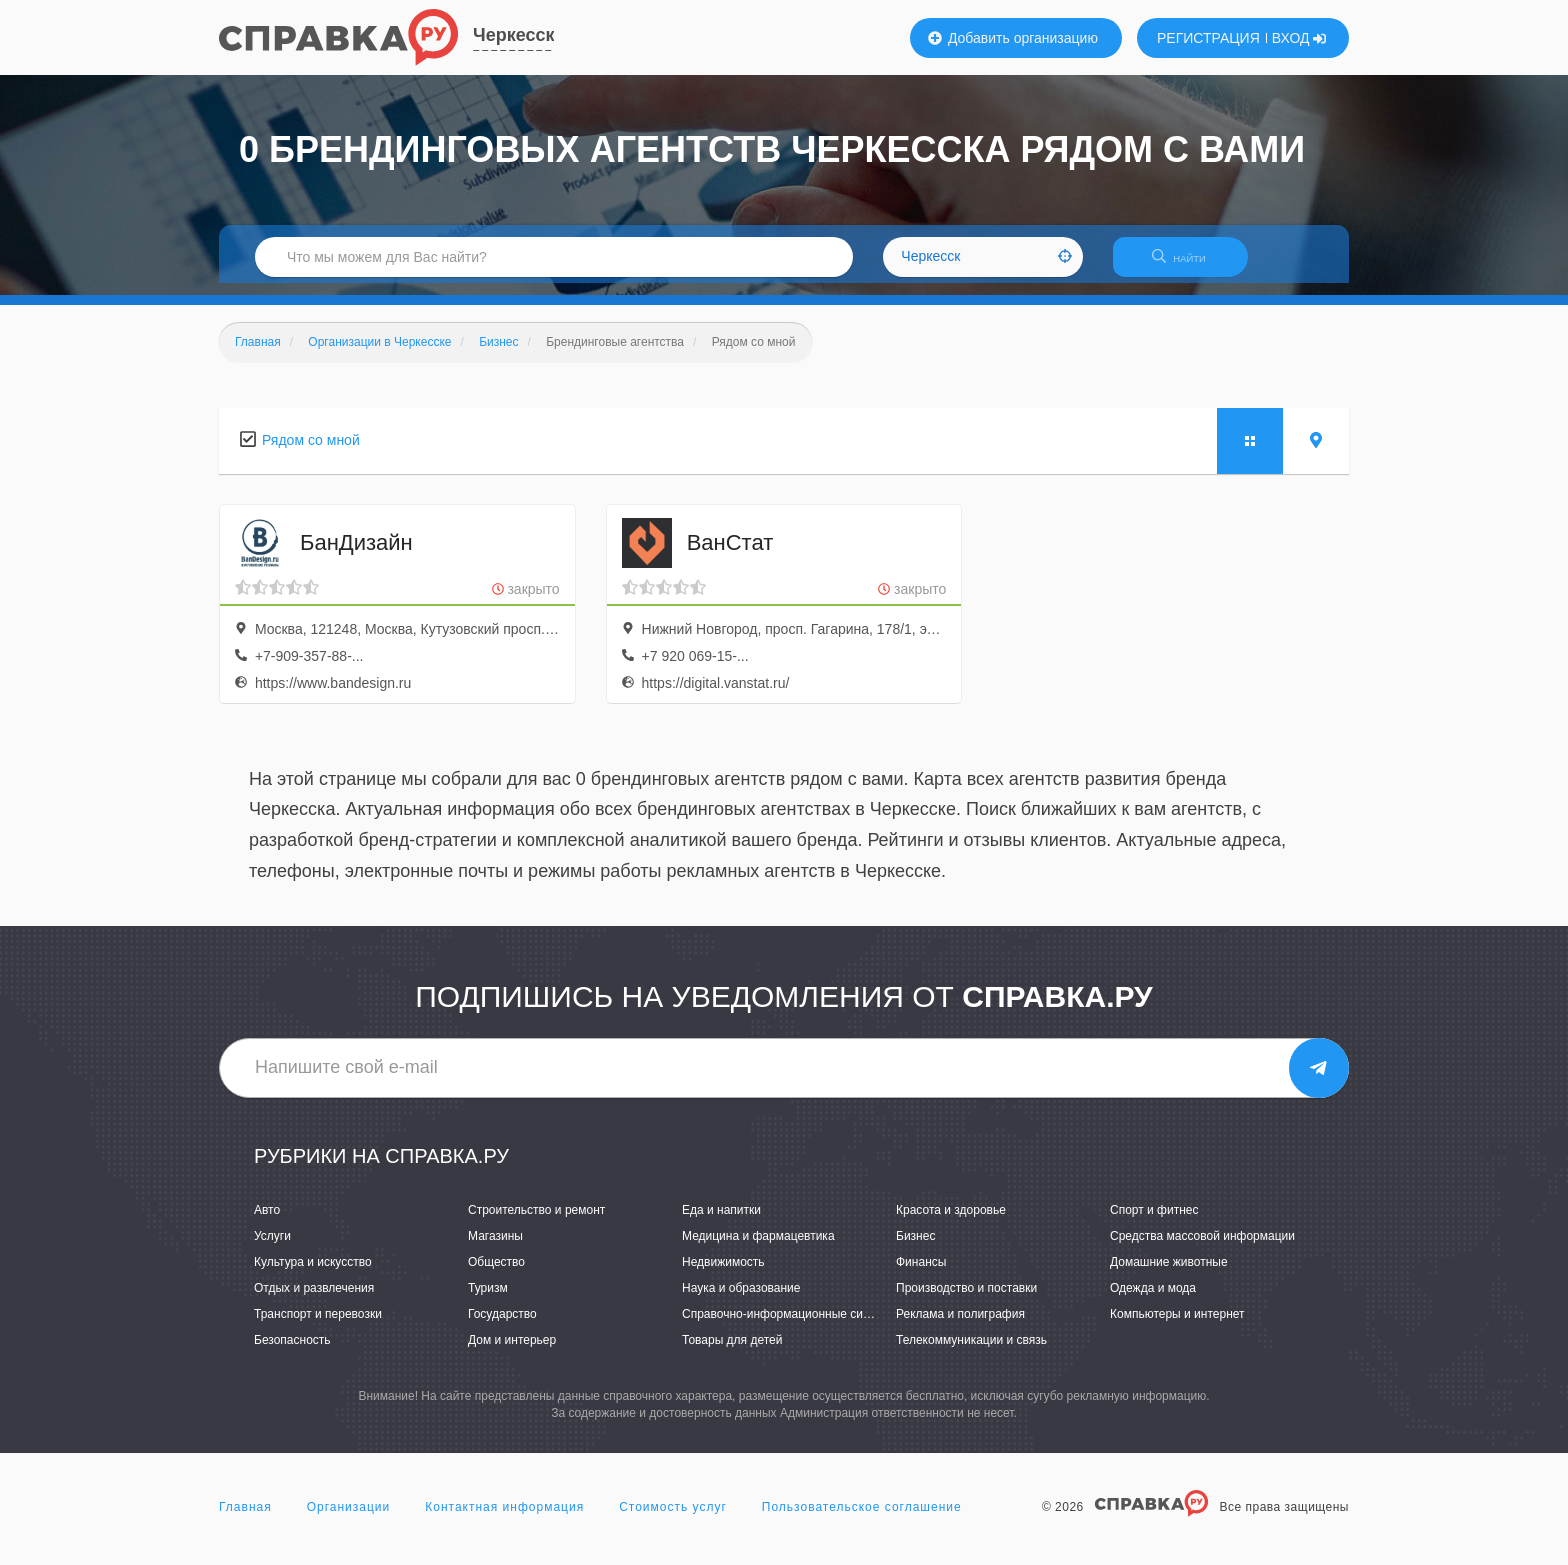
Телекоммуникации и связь (971, 1352)
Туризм (488, 1300)
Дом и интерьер (512, 1352)
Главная (245, 1519)
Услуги (272, 1248)
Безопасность (292, 1352)
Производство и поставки (966, 1300)
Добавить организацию (1013, 38)
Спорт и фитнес (1154, 1222)
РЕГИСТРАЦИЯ (1208, 38)
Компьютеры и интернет (1177, 1326)
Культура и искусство (313, 1274)
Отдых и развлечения (314, 1300)
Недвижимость (723, 1274)
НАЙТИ (1189, 264)
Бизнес (915, 1248)
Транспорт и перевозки (318, 1326)
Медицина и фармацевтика (758, 1248)
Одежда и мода (1153, 1300)
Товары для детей (732, 1352)
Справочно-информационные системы (790, 1326)
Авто (267, 1222)
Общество (496, 1274)
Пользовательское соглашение (862, 1519)
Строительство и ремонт (536, 1222)
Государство (502, 1326)
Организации (349, 1519)
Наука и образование (741, 1300)
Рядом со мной (311, 452)
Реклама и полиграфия (960, 1326)
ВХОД (1299, 38)
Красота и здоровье (951, 1222)
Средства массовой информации (1202, 1248)
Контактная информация (504, 1519)
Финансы (921, 1274)
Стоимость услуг (673, 1519)
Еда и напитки (721, 1222)
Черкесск (513, 35)
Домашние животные (1169, 1274)
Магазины (495, 1248)
